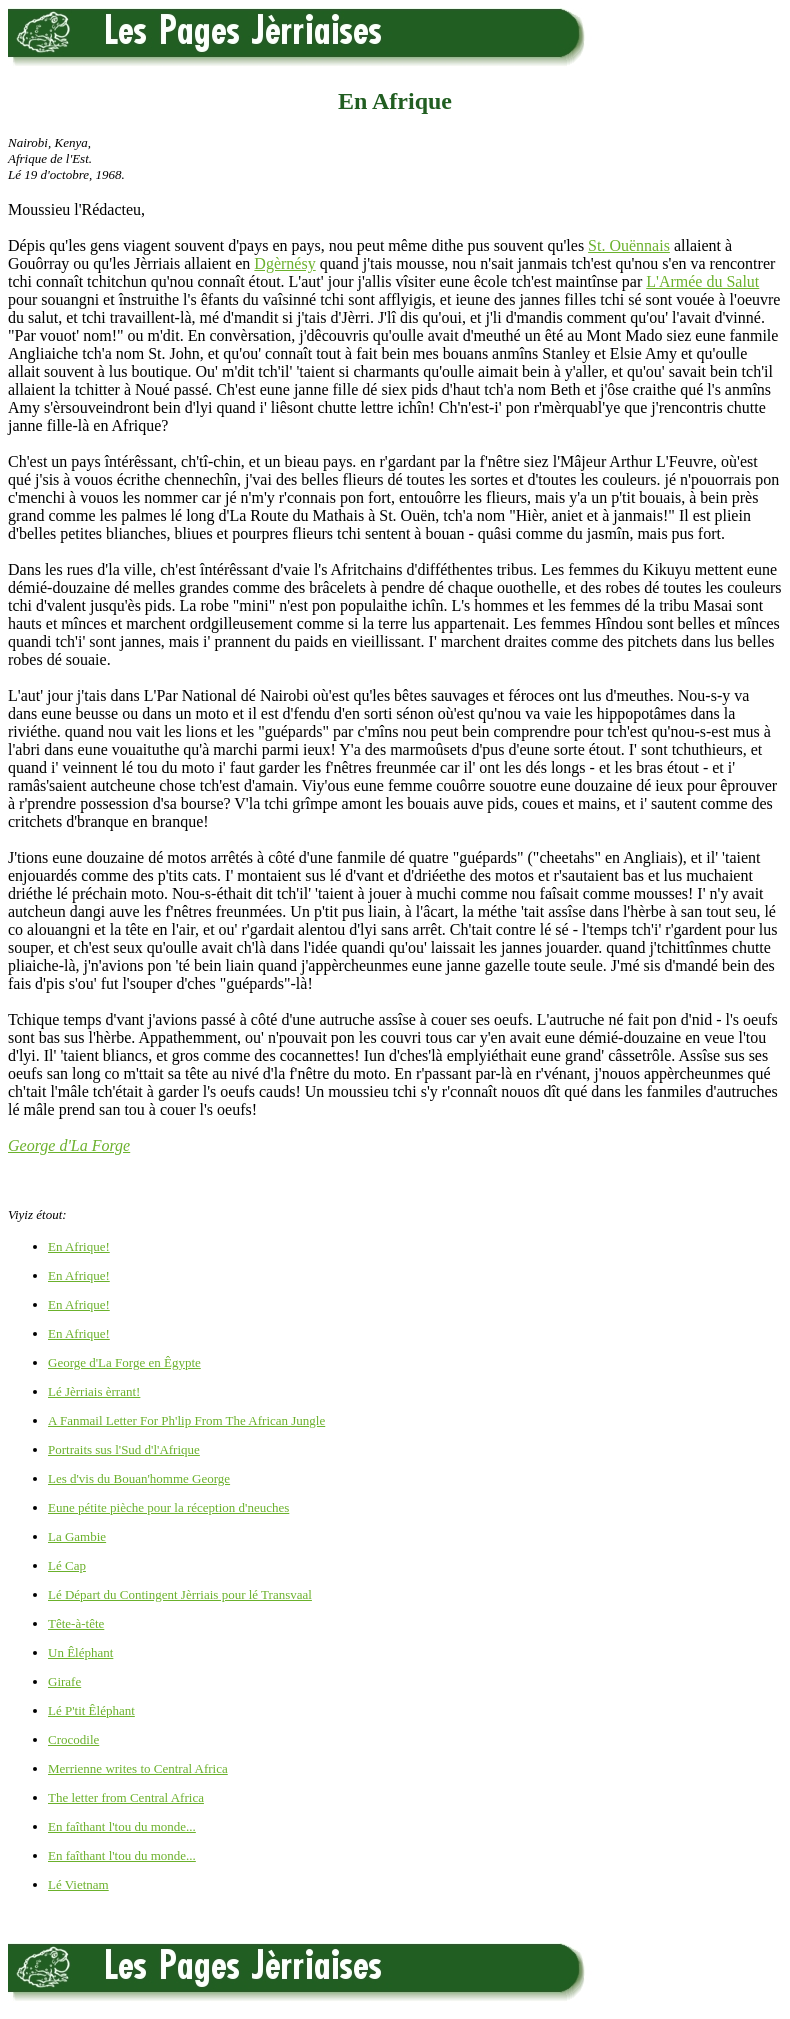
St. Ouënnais (629, 245)
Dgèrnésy (284, 263)
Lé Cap (67, 1565)
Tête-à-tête (76, 1623)
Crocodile (73, 1739)
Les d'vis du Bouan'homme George (139, 1478)
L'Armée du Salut (702, 281)
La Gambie (77, 1536)
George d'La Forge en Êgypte (124, 1362)
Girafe (64, 1681)
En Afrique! (79, 1246)
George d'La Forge (69, 1145)
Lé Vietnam (78, 1884)
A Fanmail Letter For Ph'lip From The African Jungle (186, 1420)
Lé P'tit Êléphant (91, 1710)
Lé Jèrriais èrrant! (94, 1391)
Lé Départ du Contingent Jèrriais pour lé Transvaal (180, 1594)
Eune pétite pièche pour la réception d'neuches (168, 1507)
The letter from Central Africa (126, 1797)
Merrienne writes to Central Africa (138, 1768)
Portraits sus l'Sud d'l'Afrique (124, 1449)
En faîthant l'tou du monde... (122, 1826)
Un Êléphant (80, 1652)
